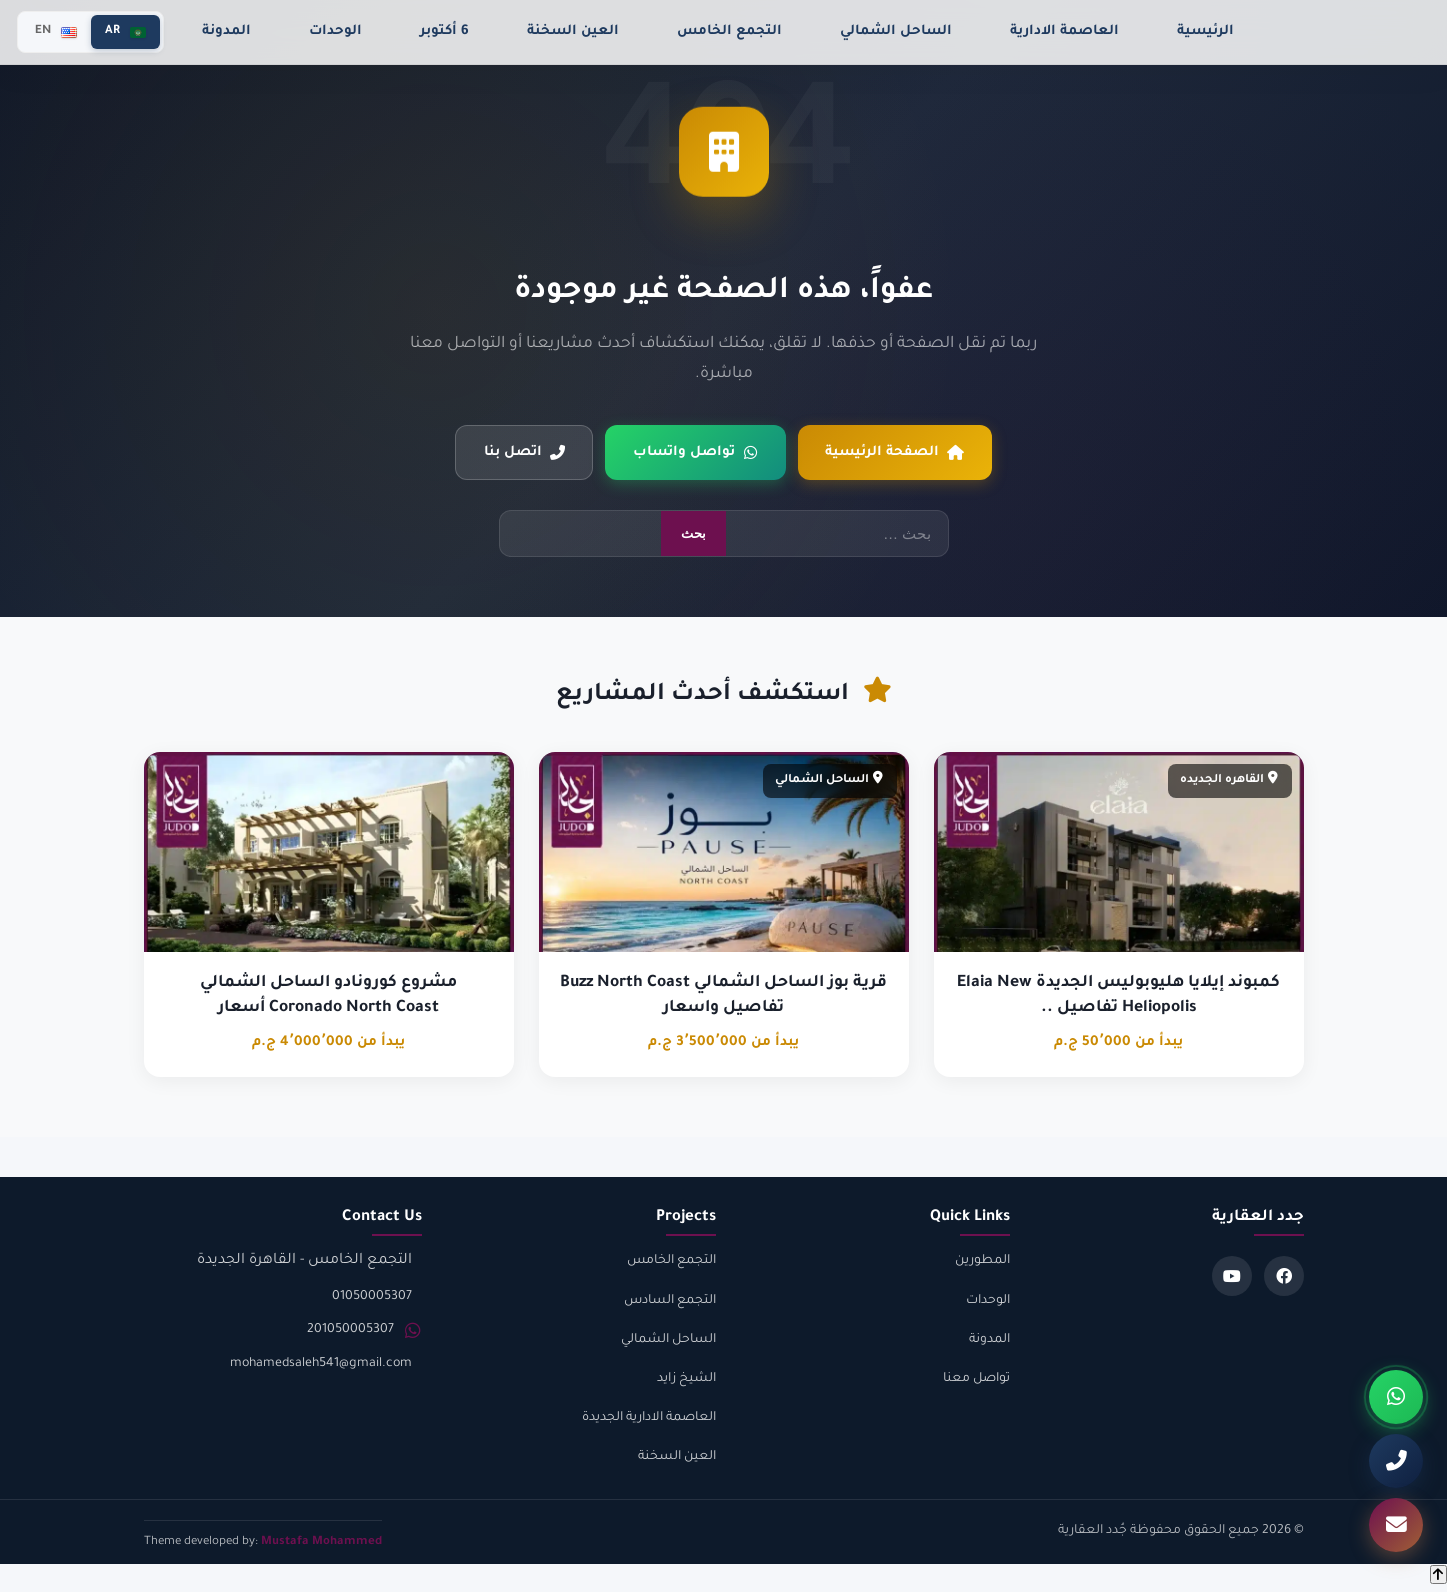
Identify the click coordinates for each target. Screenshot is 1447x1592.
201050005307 (350, 1331)
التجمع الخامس (729, 31)
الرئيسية (1205, 31)
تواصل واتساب (695, 453)
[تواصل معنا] (1396, 1525)
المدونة (226, 31)
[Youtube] (1232, 1277)
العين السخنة (573, 31)
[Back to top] (1438, 1575)
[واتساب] (1396, 1397)
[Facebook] (1284, 1277)
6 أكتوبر (444, 31)
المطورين (982, 1262)
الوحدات (335, 31)
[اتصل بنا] (1396, 1461)
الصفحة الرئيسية (896, 453)
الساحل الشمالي (896, 31)
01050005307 (372, 1297)
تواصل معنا (976, 1380)
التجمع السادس (670, 1301)
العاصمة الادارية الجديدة (649, 1419)
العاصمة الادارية (1064, 31)
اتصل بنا (522, 453)
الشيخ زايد (686, 1380)
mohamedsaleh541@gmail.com (321, 1365)
